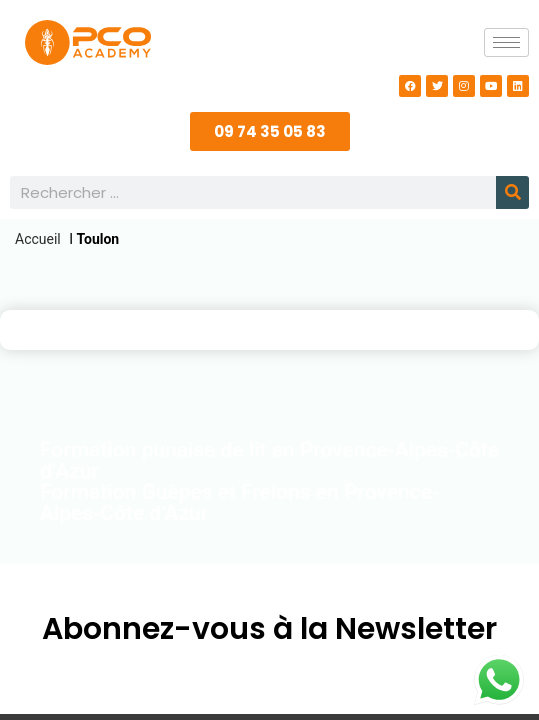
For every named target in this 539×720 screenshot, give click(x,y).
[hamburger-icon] (506, 42)
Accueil (38, 239)
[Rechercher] (512, 192)
